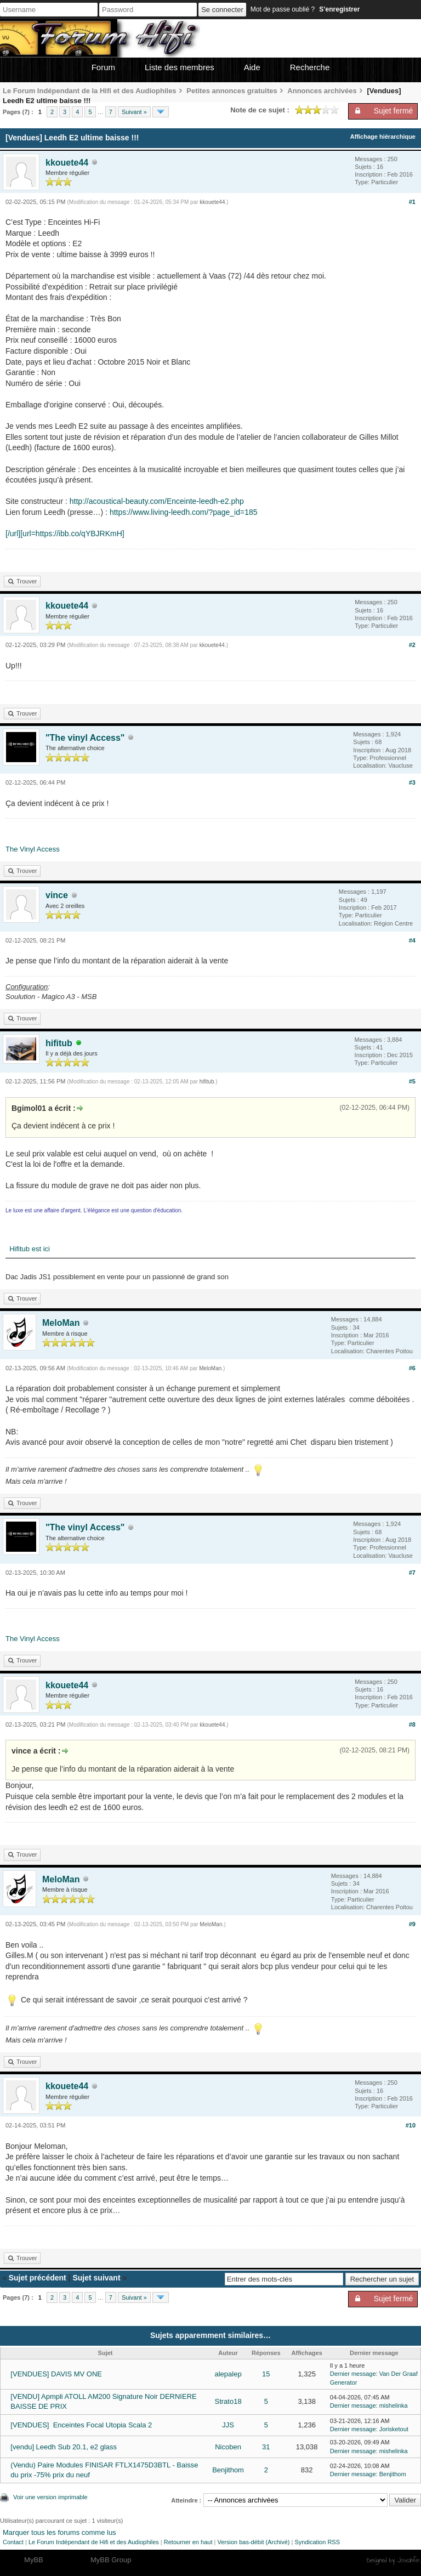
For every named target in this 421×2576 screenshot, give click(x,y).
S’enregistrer (339, 9)
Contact (13, 2542)
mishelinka (393, 2405)
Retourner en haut (188, 2542)
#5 (412, 1081)
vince (56, 895)
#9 (412, 1924)
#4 (412, 940)
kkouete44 (66, 162)
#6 (412, 1368)
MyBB (33, 2560)
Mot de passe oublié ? (283, 9)
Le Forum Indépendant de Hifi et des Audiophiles (94, 2542)
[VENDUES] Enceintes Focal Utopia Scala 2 (81, 2425)
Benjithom (228, 2470)
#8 (412, 1724)
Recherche (310, 67)
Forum (103, 67)
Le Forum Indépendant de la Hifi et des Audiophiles (90, 91)
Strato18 (227, 2401)
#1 (412, 201)
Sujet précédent (37, 2277)
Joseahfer (408, 2560)
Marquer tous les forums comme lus (59, 2532)
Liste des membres (179, 67)
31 (266, 2447)
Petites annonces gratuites (231, 91)
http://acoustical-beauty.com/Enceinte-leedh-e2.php (157, 501)
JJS (228, 2425)
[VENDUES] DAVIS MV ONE (56, 2374)
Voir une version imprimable (50, 2497)
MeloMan (60, 1322)
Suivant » (134, 112)
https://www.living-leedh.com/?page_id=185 (184, 512)
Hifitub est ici (27, 1249)
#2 (412, 645)
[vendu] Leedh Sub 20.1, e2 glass (63, 2447)
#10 (411, 2125)
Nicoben (228, 2447)
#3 (412, 782)
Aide (252, 67)
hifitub (58, 1043)
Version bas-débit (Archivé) (253, 2542)
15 (266, 2374)
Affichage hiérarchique (383, 136)
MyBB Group (110, 2560)
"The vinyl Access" (84, 737)
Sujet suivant (96, 2277)
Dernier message (353, 2373)
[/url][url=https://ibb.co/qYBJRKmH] (64, 533)
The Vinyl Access (32, 849)
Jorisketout (393, 2429)
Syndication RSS (317, 2542)
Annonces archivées (321, 91)
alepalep (227, 2374)
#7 (412, 1572)
